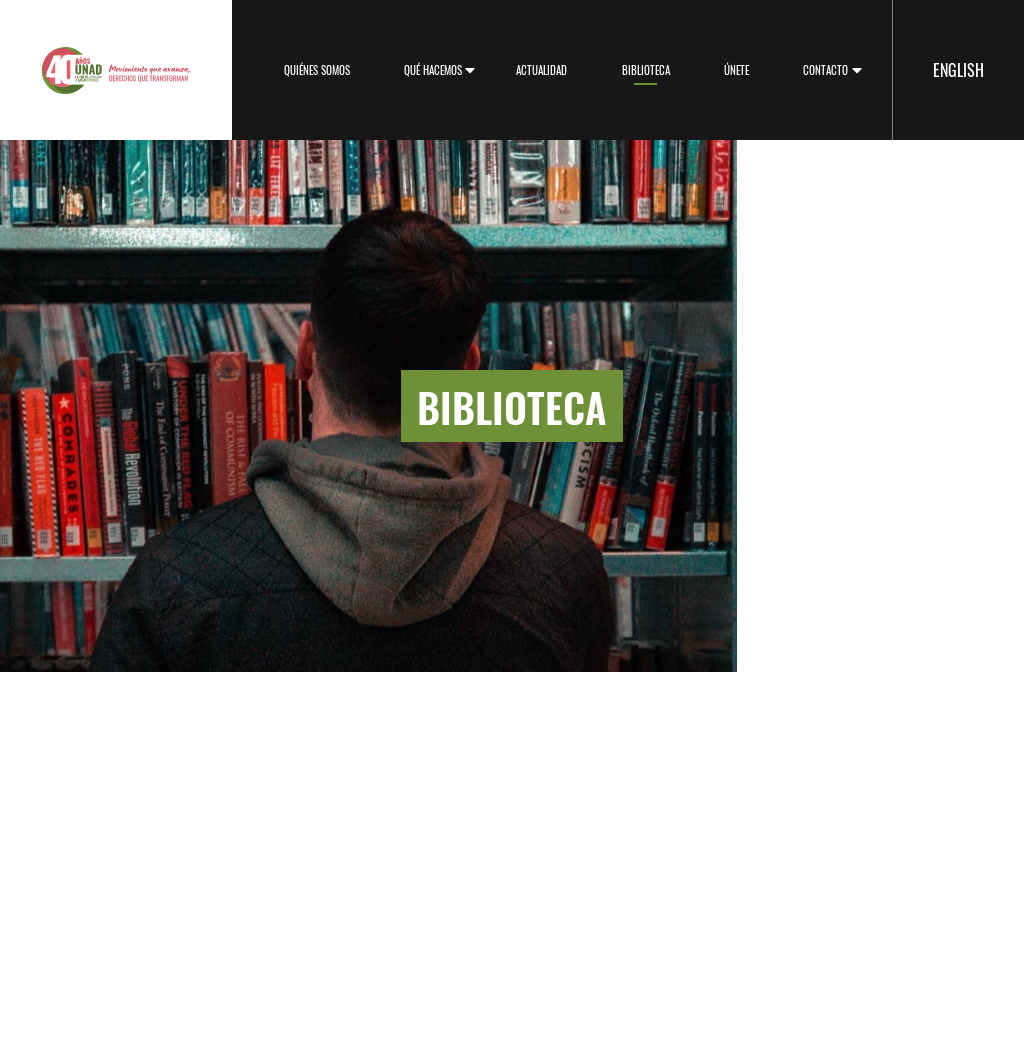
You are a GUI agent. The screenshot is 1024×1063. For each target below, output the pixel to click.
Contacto (825, 69)
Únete (736, 69)
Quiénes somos (317, 69)
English (958, 69)
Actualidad (541, 69)
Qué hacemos (433, 69)
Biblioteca (646, 69)
